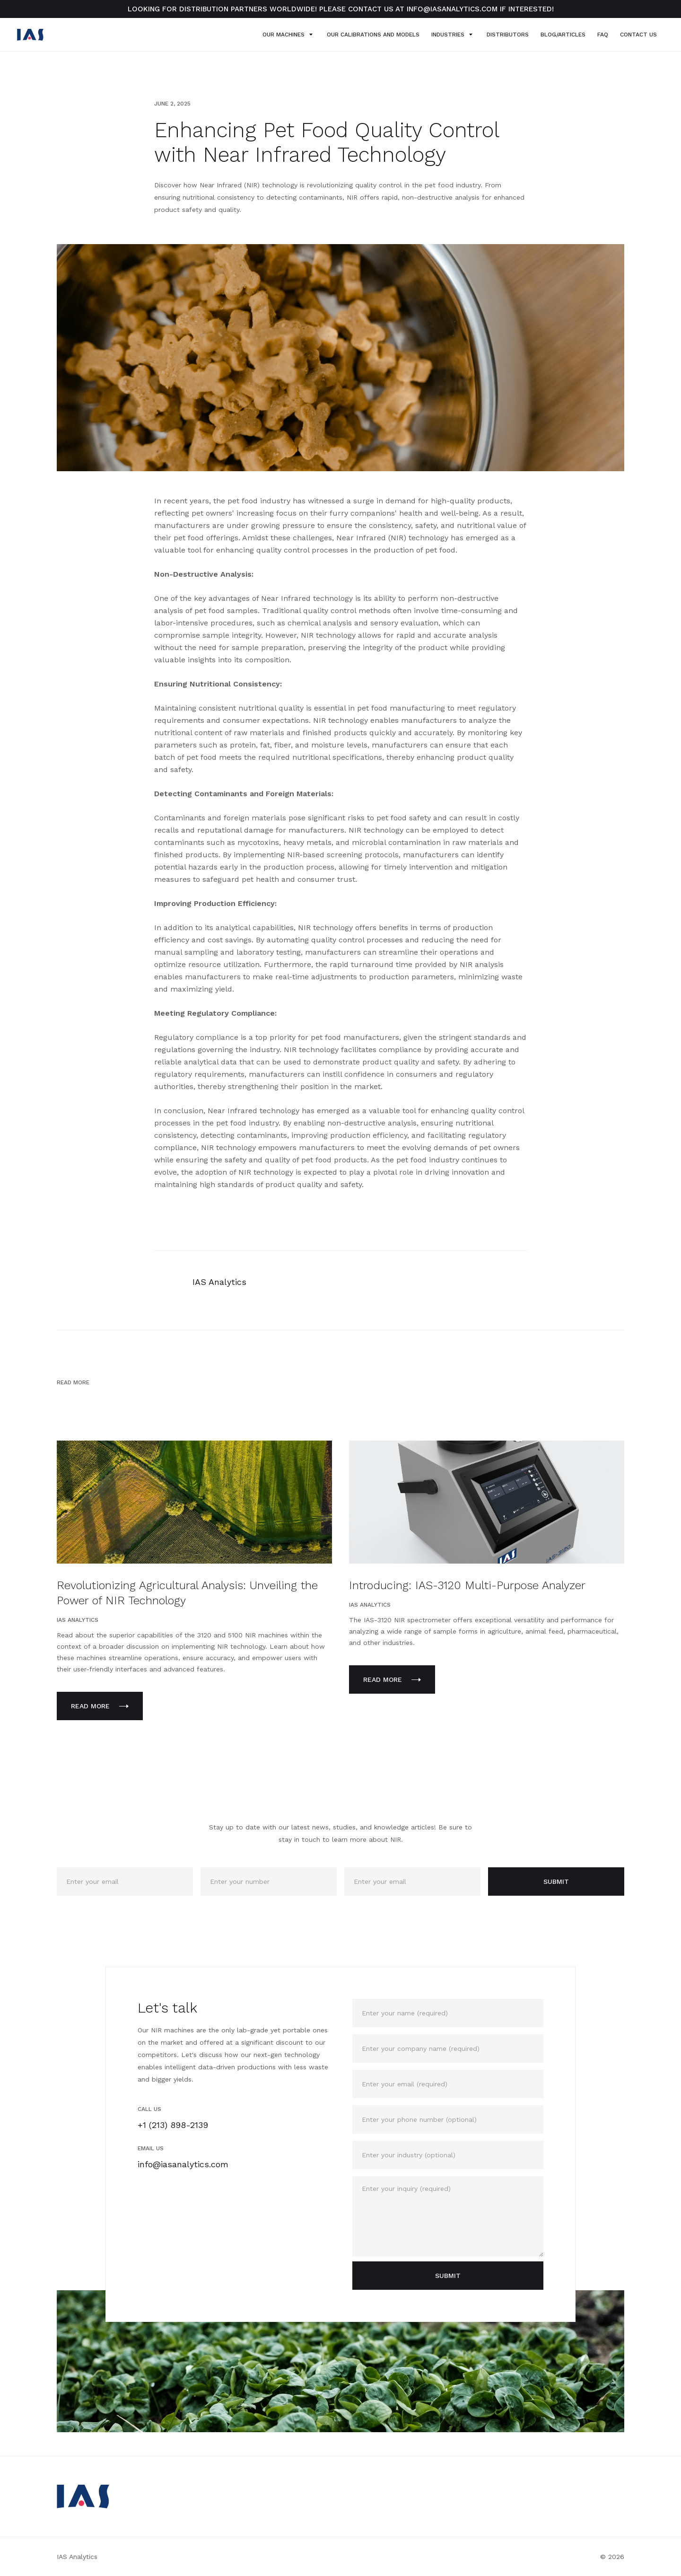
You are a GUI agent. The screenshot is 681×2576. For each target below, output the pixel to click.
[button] (285, 34)
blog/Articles (563, 34)
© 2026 (612, 2556)
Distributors (508, 34)
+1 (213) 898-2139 (173, 2125)
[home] (30, 35)
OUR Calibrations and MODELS (373, 34)
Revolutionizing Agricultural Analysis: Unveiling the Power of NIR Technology (187, 1593)
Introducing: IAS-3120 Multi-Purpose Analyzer (467, 1585)
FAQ (602, 34)
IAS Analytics (77, 2556)
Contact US (638, 34)
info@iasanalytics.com (183, 2164)
